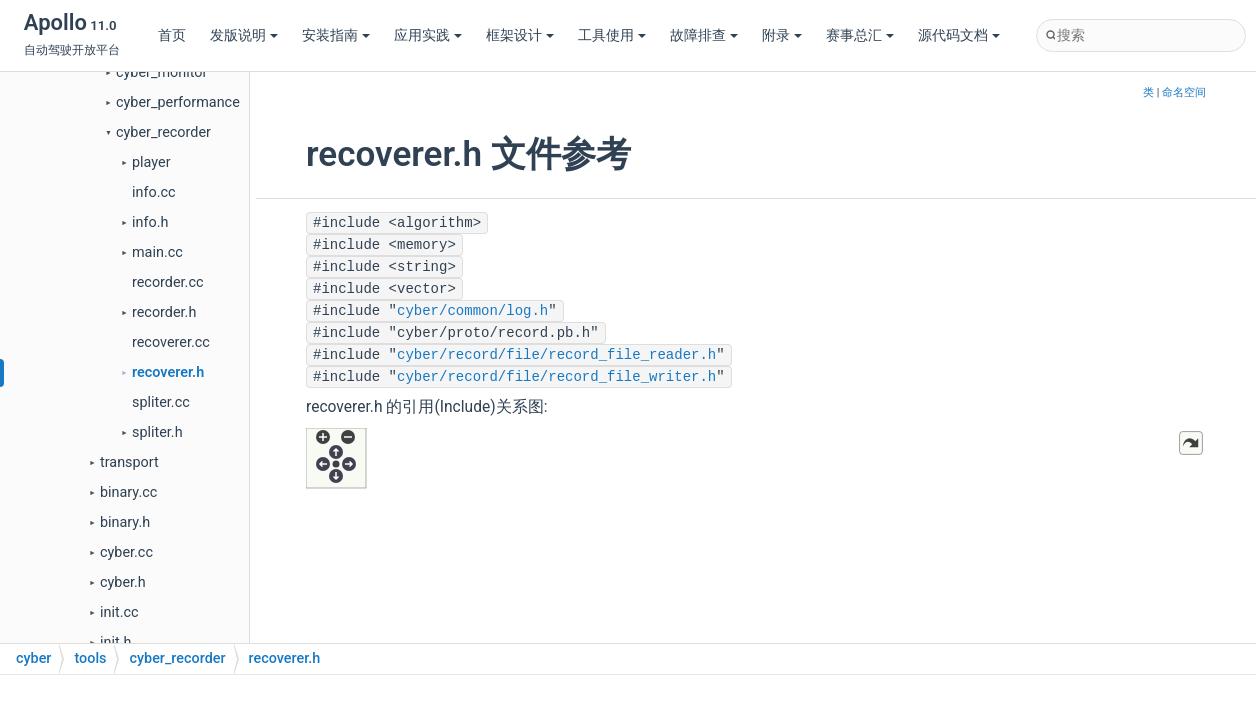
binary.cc (128, 492)
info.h (150, 222)
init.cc (119, 612)
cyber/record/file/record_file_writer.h (556, 377)
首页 (172, 35)
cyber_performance (178, 102)
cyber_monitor (161, 72)
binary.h (125, 522)
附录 (782, 35)
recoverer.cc (171, 342)
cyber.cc (126, 552)
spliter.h (157, 432)
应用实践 (428, 35)
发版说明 (244, 35)
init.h (115, 642)
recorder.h (164, 312)
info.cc (154, 192)
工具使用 (612, 35)
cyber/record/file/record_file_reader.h (556, 355)
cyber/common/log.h (472, 311)
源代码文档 (959, 35)
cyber (33, 658)
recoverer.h (168, 372)
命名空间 (1184, 92)
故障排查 (704, 35)
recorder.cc (167, 282)
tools (90, 658)
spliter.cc (161, 402)
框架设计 (520, 35)
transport (129, 462)
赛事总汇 (860, 35)
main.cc (157, 252)
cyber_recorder (163, 132)
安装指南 (336, 35)
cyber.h (123, 582)
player (151, 162)
